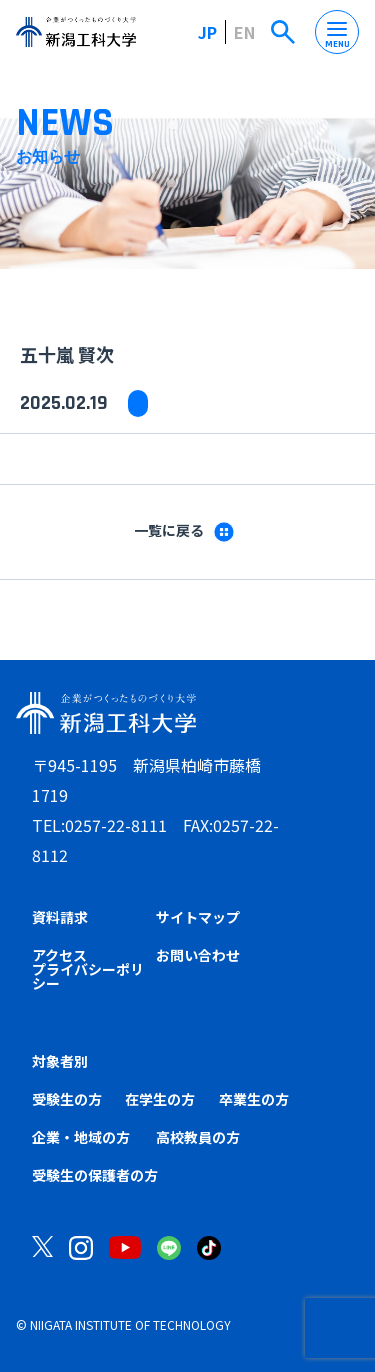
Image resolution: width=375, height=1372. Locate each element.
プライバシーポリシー (88, 976)
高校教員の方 (198, 1137)
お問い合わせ (198, 955)
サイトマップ (198, 917)
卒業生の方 (254, 1099)
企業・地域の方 (81, 1137)
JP (207, 32)
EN (244, 32)
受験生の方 (67, 1099)
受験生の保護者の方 (95, 1175)
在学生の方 (160, 1099)
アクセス (59, 955)
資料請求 (60, 917)
